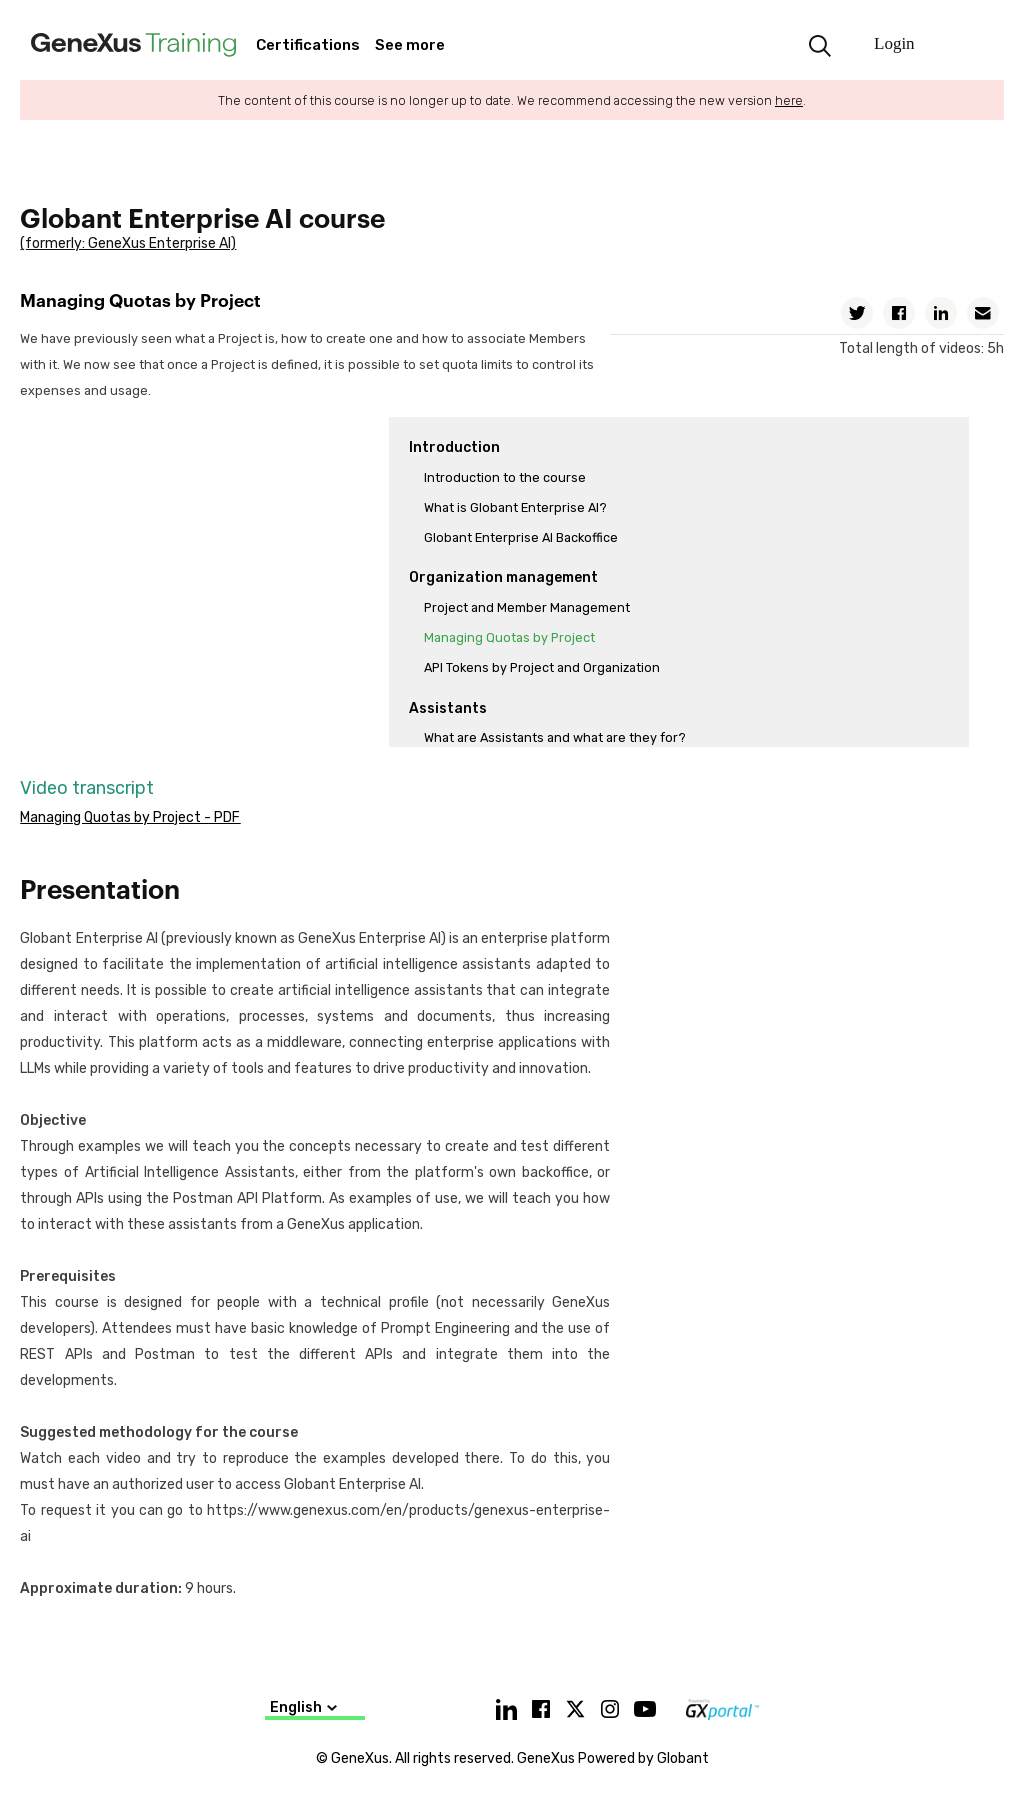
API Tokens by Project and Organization (542, 667)
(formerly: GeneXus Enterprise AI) (128, 243)
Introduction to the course (505, 477)
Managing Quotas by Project (509, 637)
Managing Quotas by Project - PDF (130, 817)
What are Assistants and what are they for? (555, 737)
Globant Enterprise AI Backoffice (521, 537)
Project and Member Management (527, 607)
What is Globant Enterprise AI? (515, 507)
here (789, 100)
